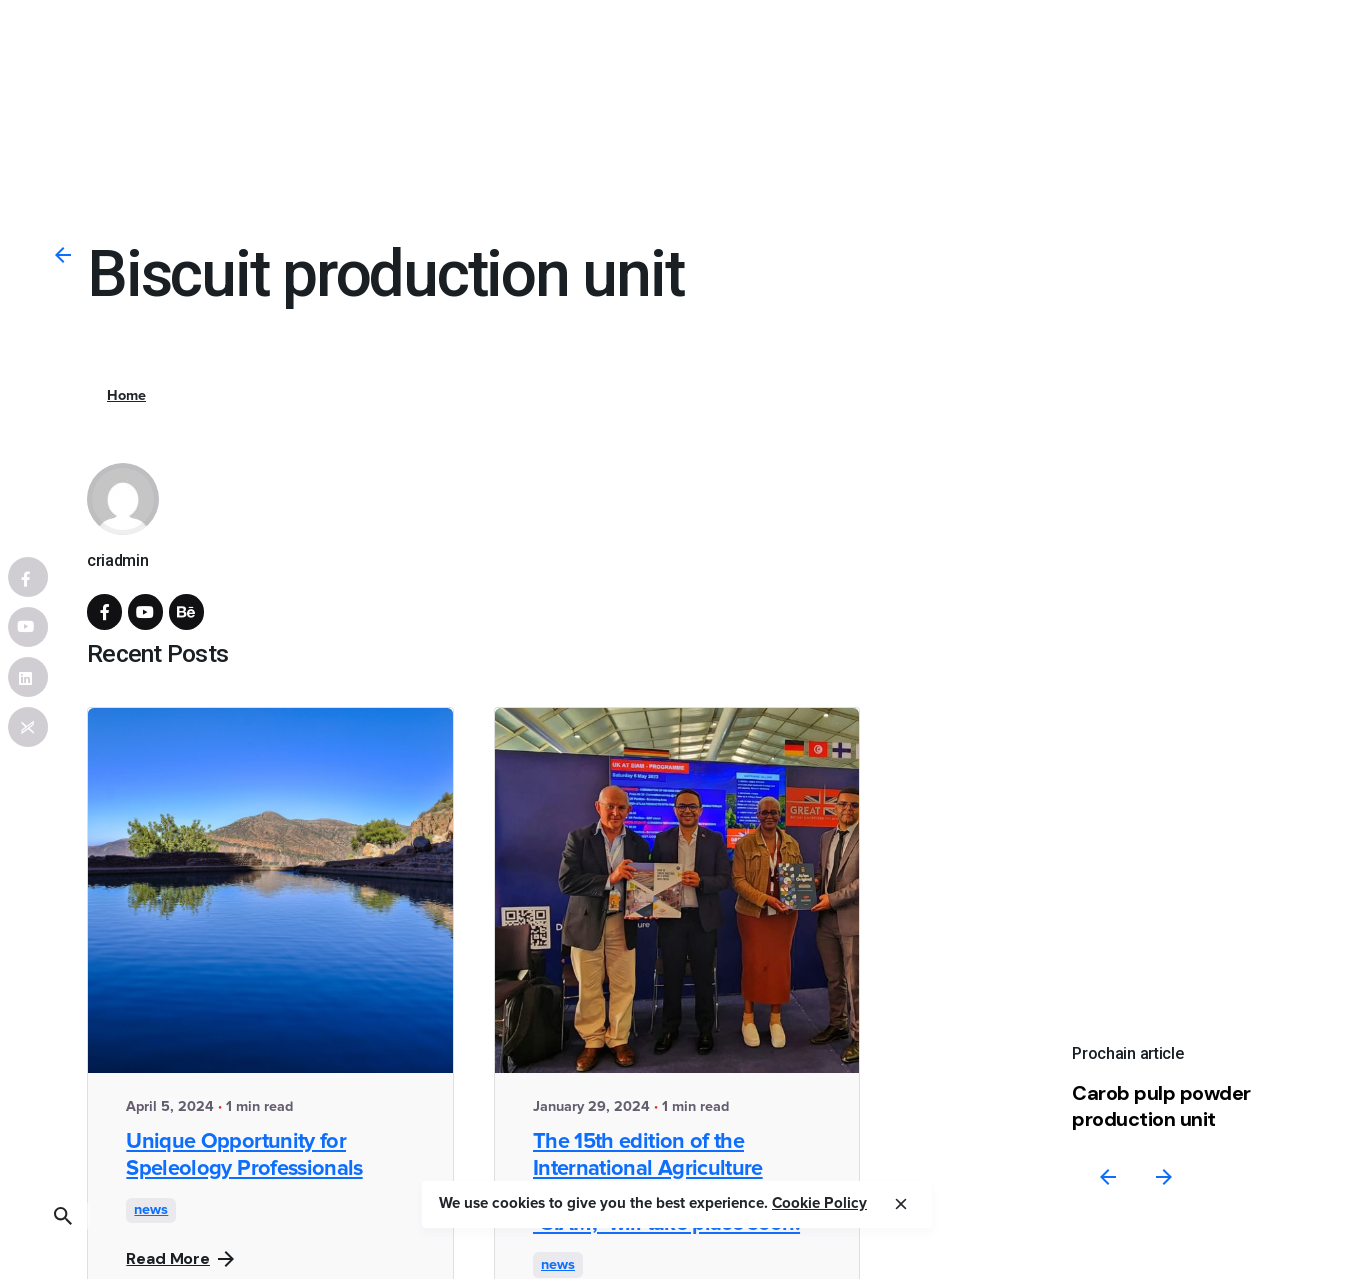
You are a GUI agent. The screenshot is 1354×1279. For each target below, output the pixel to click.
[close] (901, 1204)
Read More (180, 1258)
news (151, 1210)
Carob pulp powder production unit (1161, 1107)
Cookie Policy (819, 1203)
